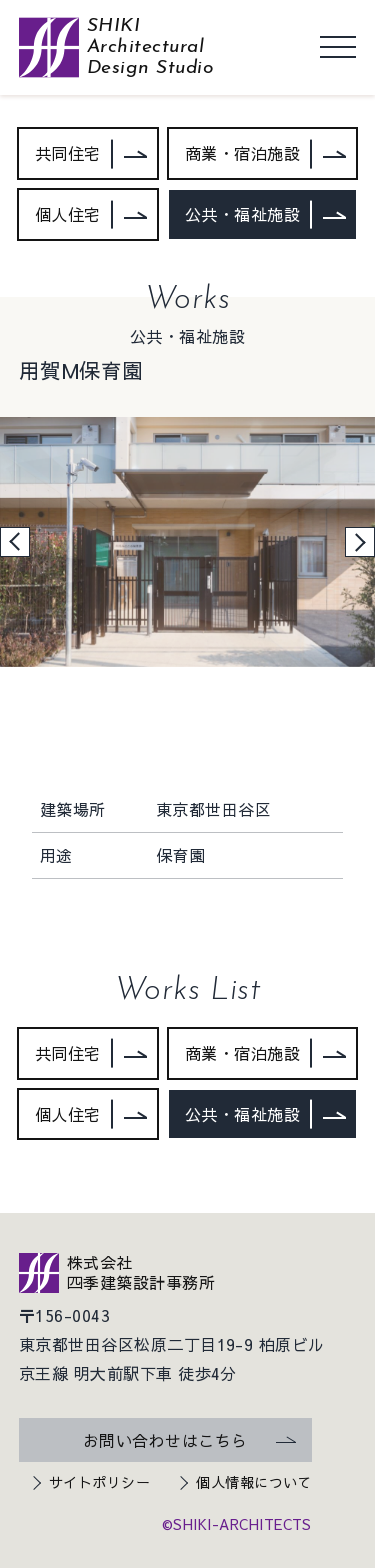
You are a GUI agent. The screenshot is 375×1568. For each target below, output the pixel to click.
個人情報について (254, 1482)
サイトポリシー (99, 1482)
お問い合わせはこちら (165, 1440)
